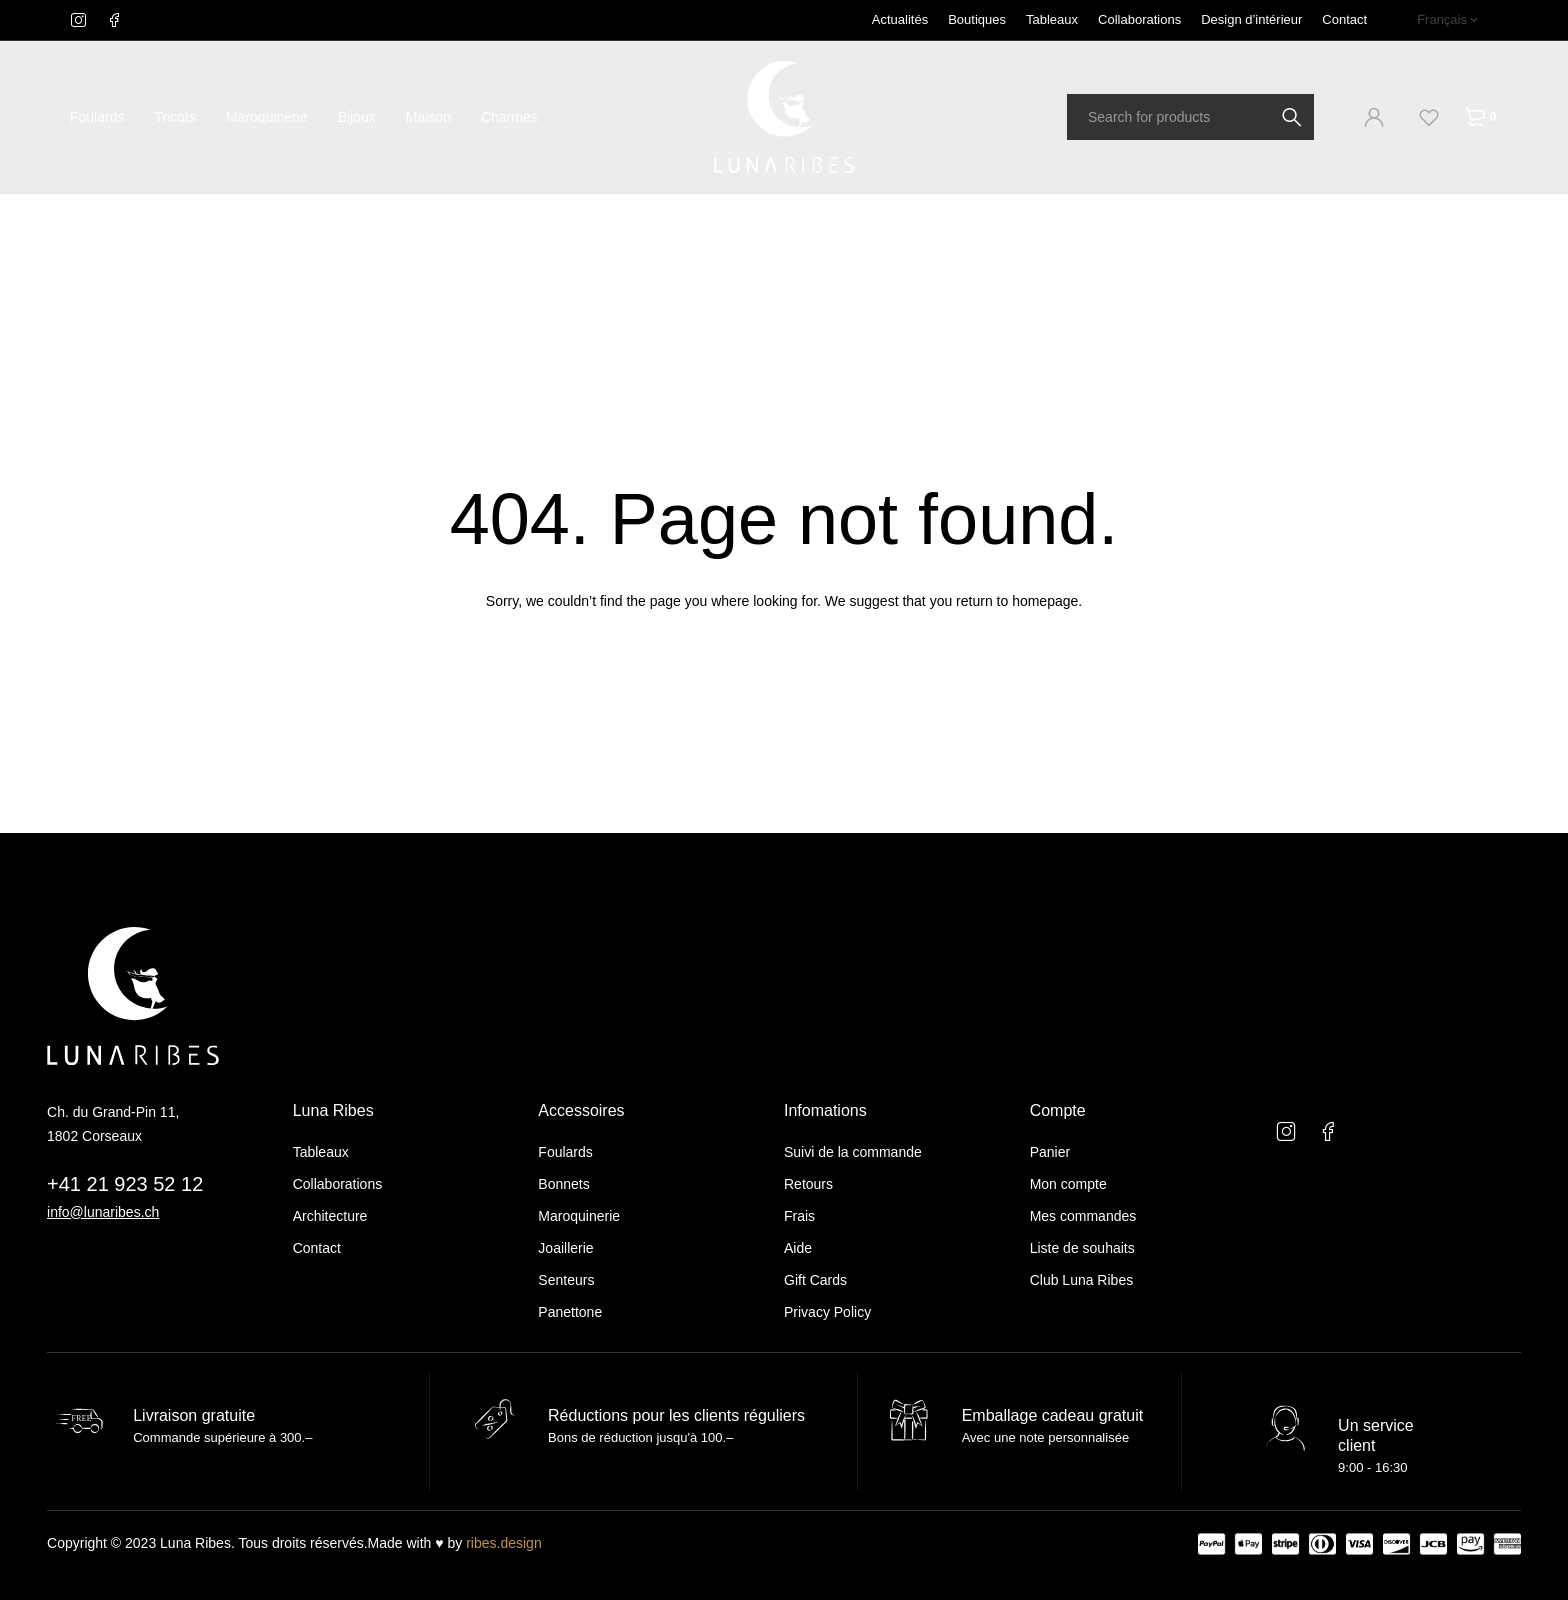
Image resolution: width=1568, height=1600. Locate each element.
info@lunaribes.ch (103, 1212)
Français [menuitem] (1442, 19)
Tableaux (1052, 19)
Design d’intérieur (1251, 19)
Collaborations (1139, 19)
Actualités (900, 19)
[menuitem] (1447, 20)
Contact (1344, 19)
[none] (1447, 20)
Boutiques (977, 19)
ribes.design (504, 1543)
